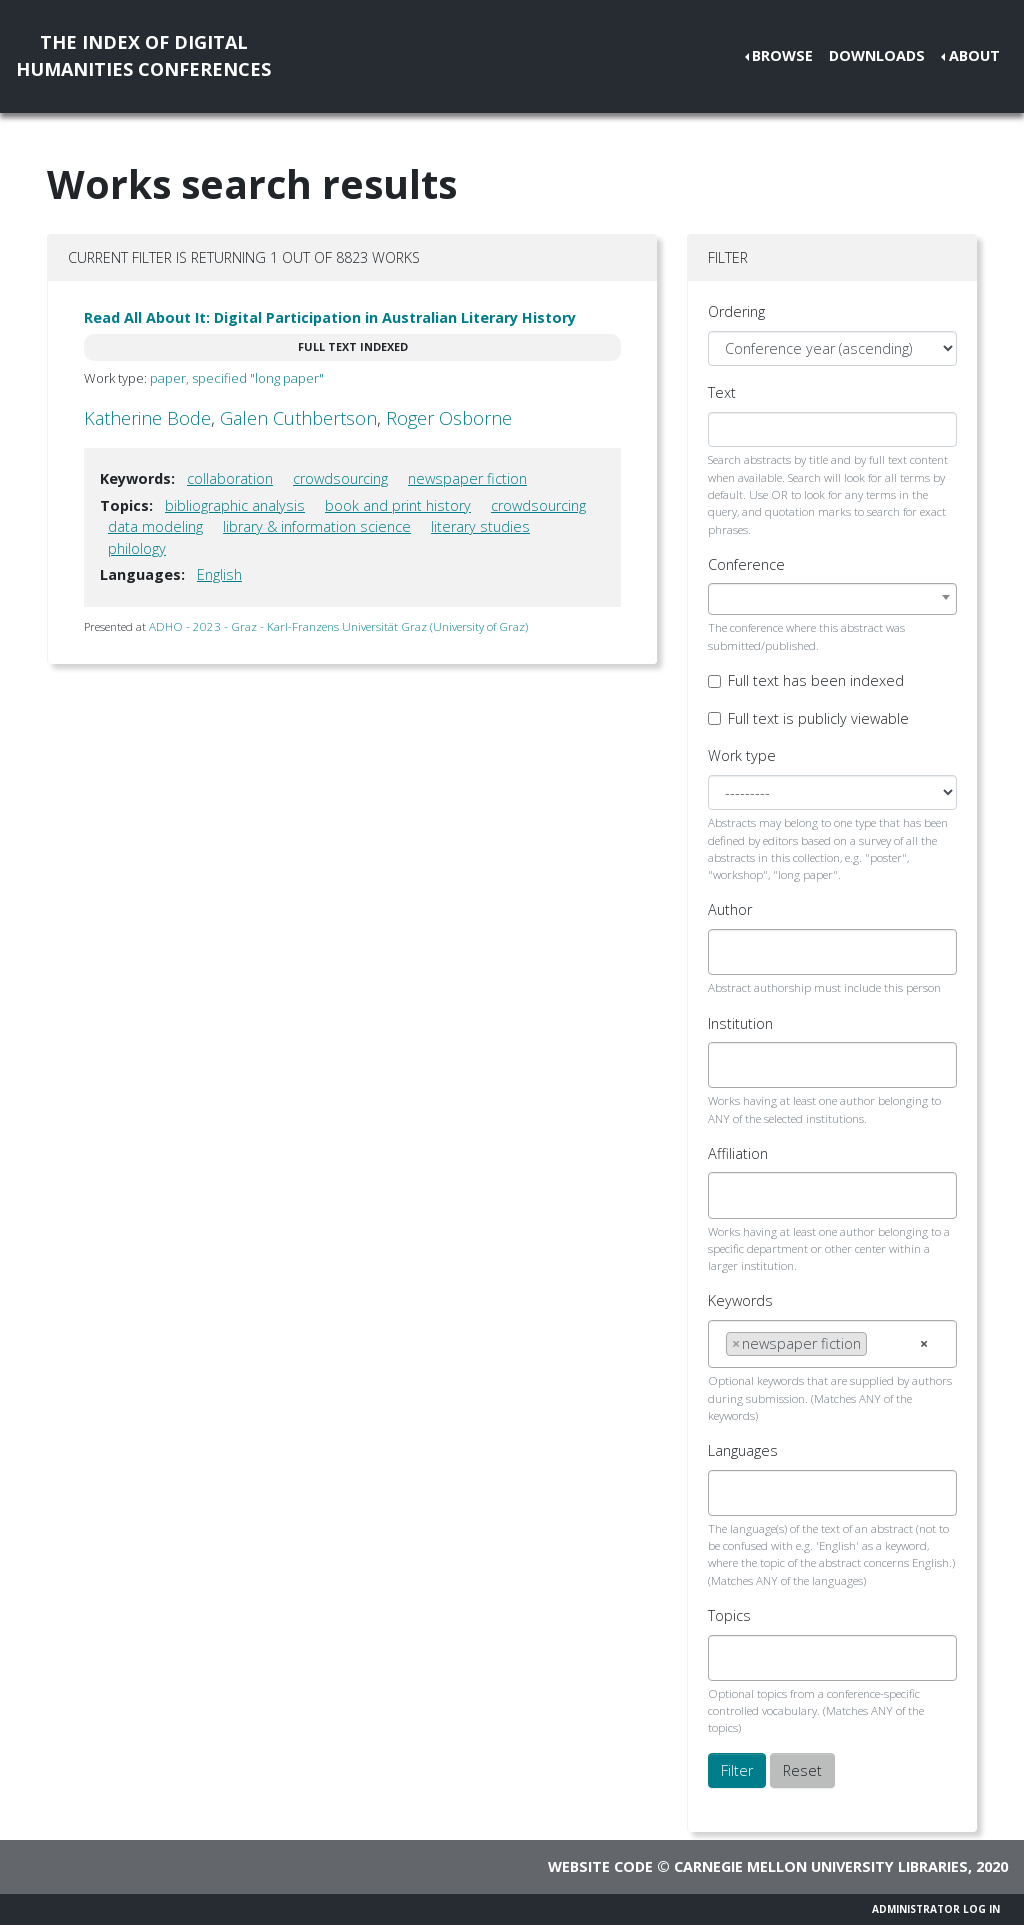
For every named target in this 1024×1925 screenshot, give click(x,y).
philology (137, 548)
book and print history (398, 505)
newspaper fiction (467, 478)
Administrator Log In (936, 1909)
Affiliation (738, 1153)
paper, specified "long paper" (237, 378)
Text (722, 392)
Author (730, 909)
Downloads (877, 55)
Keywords (740, 1300)
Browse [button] (782, 55)
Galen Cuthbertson (298, 418)
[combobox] (832, 599)
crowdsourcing (340, 478)
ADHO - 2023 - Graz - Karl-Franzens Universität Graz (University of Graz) (338, 626)
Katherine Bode (147, 418)
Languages (743, 1450)
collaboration (230, 478)
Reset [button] (802, 1770)
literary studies (480, 526)
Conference (746, 564)
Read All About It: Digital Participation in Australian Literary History (330, 317)
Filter (737, 1770)
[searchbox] (731, 952)
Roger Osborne (449, 418)
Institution (740, 1023)
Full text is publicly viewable (818, 718)
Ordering (736, 311)
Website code (600, 1866)
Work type (742, 755)
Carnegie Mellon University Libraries (821, 1866)
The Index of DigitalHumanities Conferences (143, 55)
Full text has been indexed (816, 680)
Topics (729, 1615)
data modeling (155, 526)
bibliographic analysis (235, 505)
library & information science (317, 526)
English (219, 574)
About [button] (974, 55)
